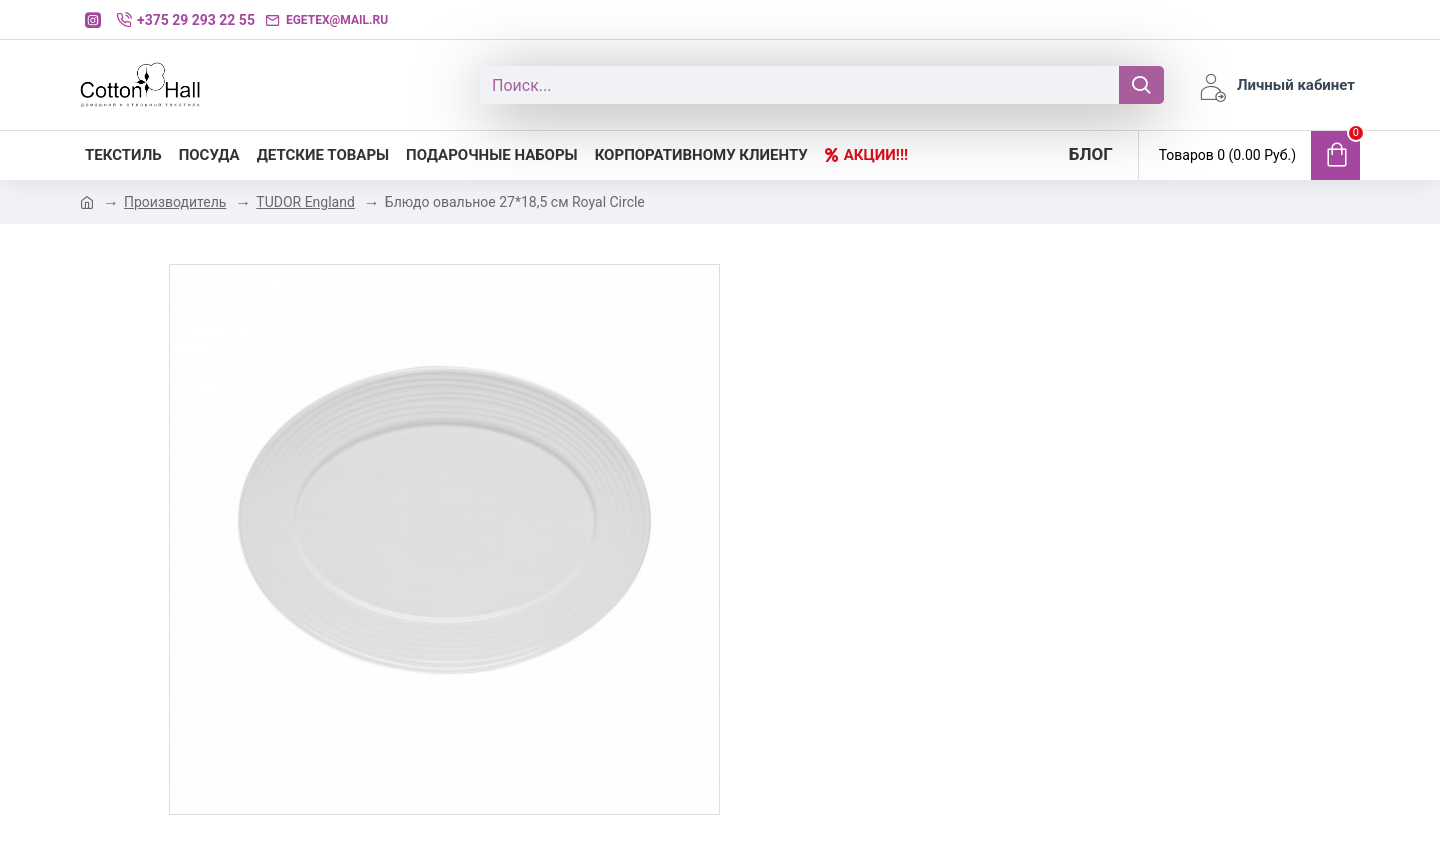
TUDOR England (305, 202)
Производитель (175, 202)
